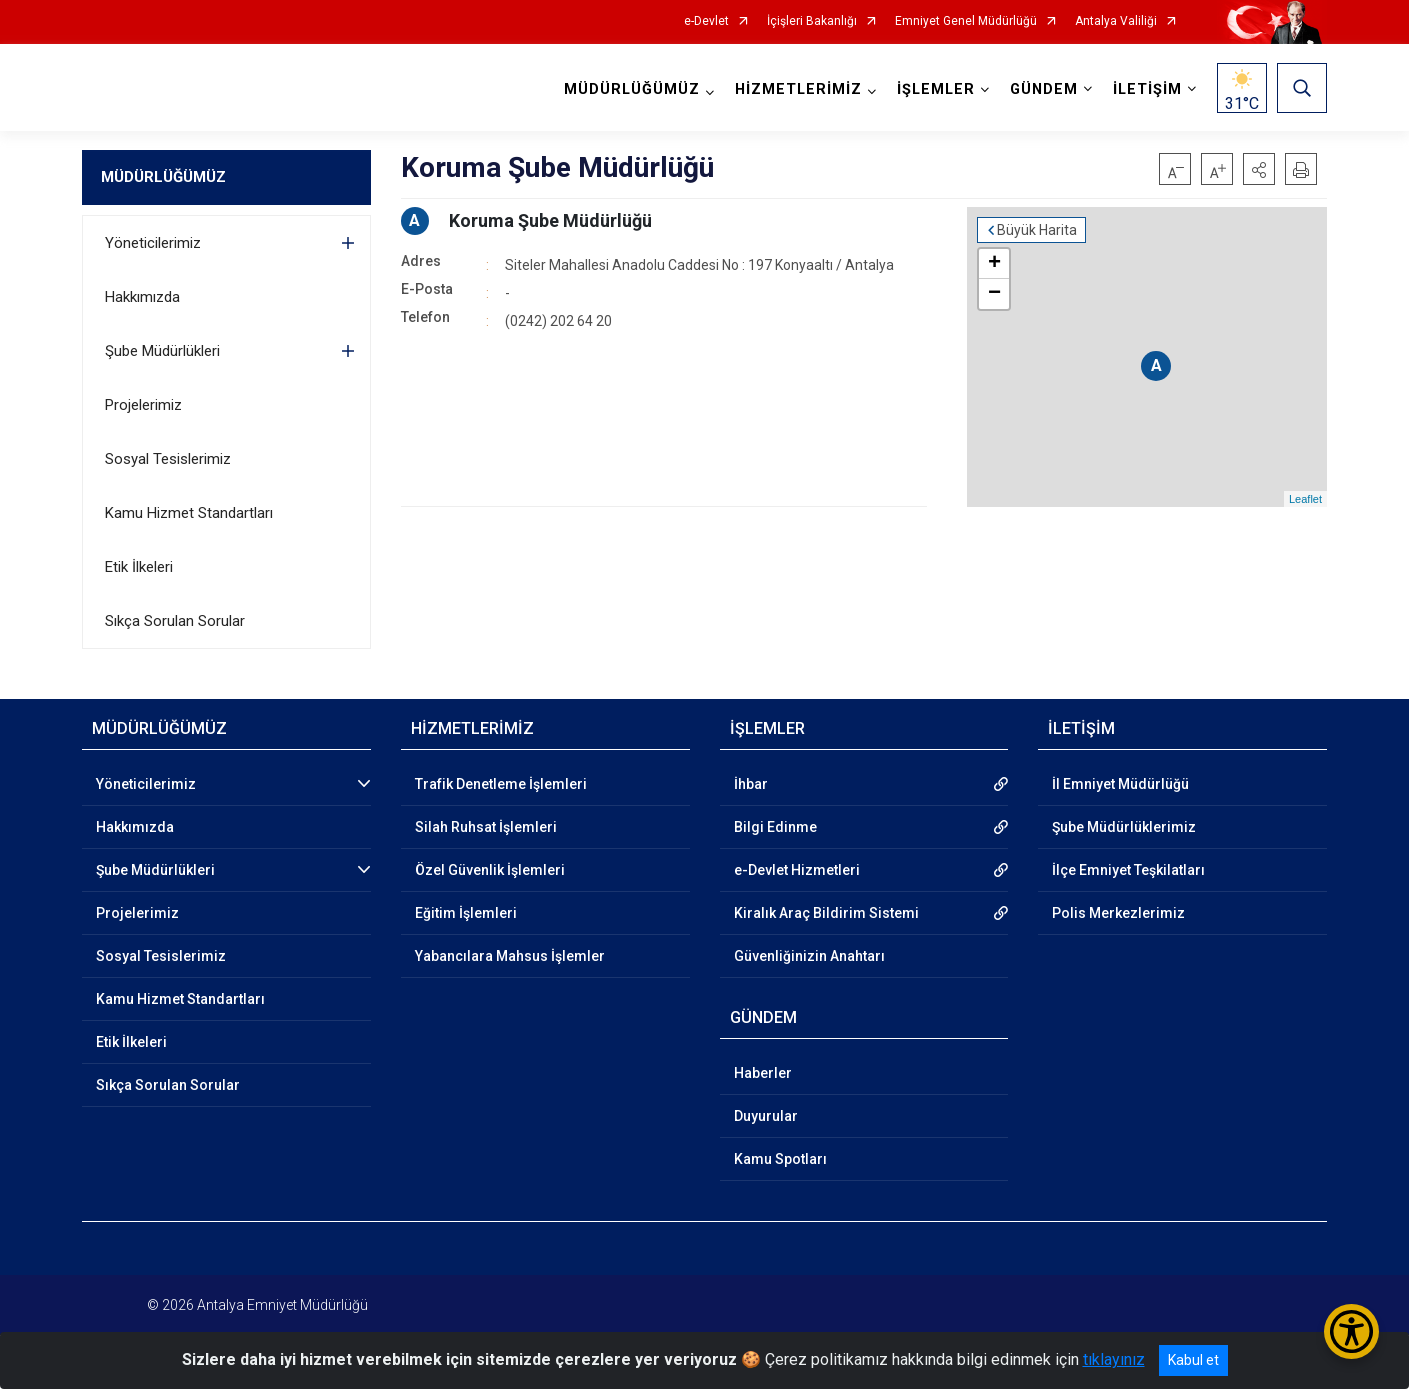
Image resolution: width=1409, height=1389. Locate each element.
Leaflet (1305, 499)
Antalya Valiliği (1116, 21)
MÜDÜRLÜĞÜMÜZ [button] (632, 89)
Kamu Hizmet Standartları (189, 513)
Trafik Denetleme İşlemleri (501, 784)
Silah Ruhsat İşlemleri (486, 827)
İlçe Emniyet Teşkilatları (1128, 870)
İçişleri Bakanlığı (812, 21)
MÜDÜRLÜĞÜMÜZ (163, 177)
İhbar (751, 784)
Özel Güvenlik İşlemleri (490, 870)
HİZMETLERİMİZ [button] (798, 89)
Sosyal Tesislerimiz (168, 459)
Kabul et (1193, 1360)
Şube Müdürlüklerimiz (1124, 827)
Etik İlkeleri (139, 567)
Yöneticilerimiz (153, 243)
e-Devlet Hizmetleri (797, 870)
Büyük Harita (1037, 230)
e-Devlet (706, 21)
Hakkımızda (142, 297)
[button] (1259, 169)
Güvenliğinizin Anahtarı (809, 956)
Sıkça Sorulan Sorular (175, 621)
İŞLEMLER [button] (936, 89)
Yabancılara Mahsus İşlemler (510, 956)
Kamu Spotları (780, 1159)
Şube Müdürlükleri (162, 351)
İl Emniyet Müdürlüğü (1120, 784)
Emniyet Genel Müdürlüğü (966, 21)
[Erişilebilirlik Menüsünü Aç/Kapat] (1351, 1331)
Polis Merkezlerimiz (1118, 913)
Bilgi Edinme (775, 827)
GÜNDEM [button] (1044, 89)
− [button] (994, 294)
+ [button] (994, 264)
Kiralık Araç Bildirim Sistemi (826, 913)
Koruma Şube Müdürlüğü (550, 220)
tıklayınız (1114, 1359)
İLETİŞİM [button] (1147, 89)
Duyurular (766, 1116)
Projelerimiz (143, 405)
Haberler (763, 1073)
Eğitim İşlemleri (466, 913)
